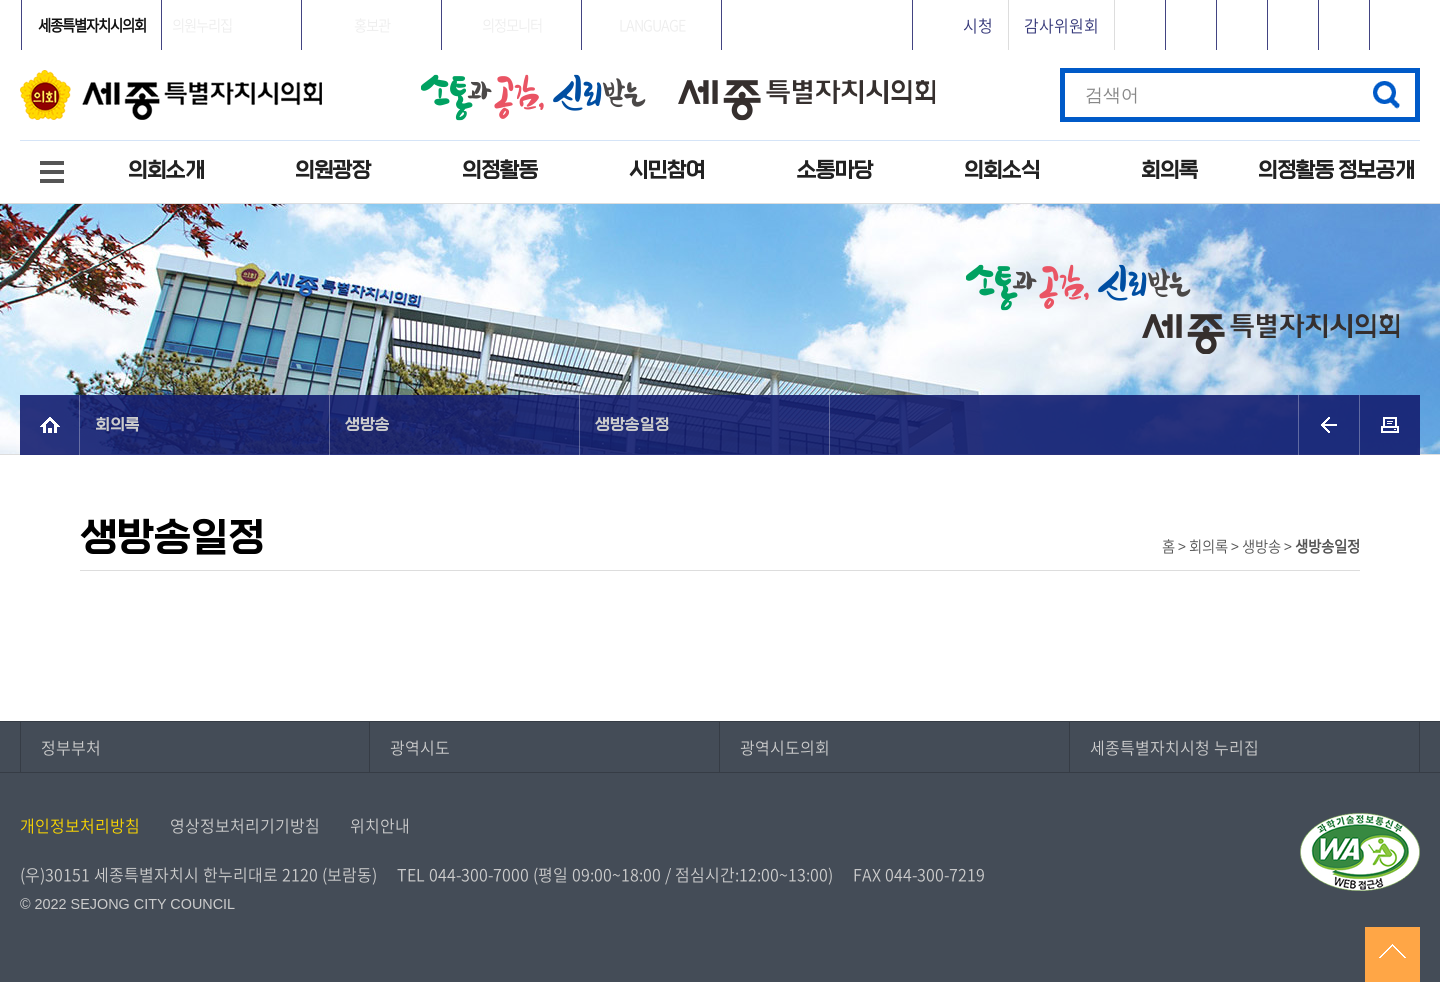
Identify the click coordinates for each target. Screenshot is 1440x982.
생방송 (367, 424)
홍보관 (372, 25)
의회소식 (1002, 170)
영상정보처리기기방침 (245, 825)
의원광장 (333, 170)
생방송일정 (632, 424)
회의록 (1169, 170)
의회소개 (166, 170)
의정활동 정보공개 (1336, 170)
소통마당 (835, 170)
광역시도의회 (785, 747)
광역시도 (420, 747)
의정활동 (500, 170)
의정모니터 (512, 25)
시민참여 (667, 170)
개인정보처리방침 (80, 825)
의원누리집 (202, 25)
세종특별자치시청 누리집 (1174, 747)
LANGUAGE (652, 25)
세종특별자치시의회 (92, 25)
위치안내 (380, 825)
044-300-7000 (479, 874)
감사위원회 (1061, 25)
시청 (978, 25)
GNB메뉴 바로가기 (720, 1)
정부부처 (71, 747)
